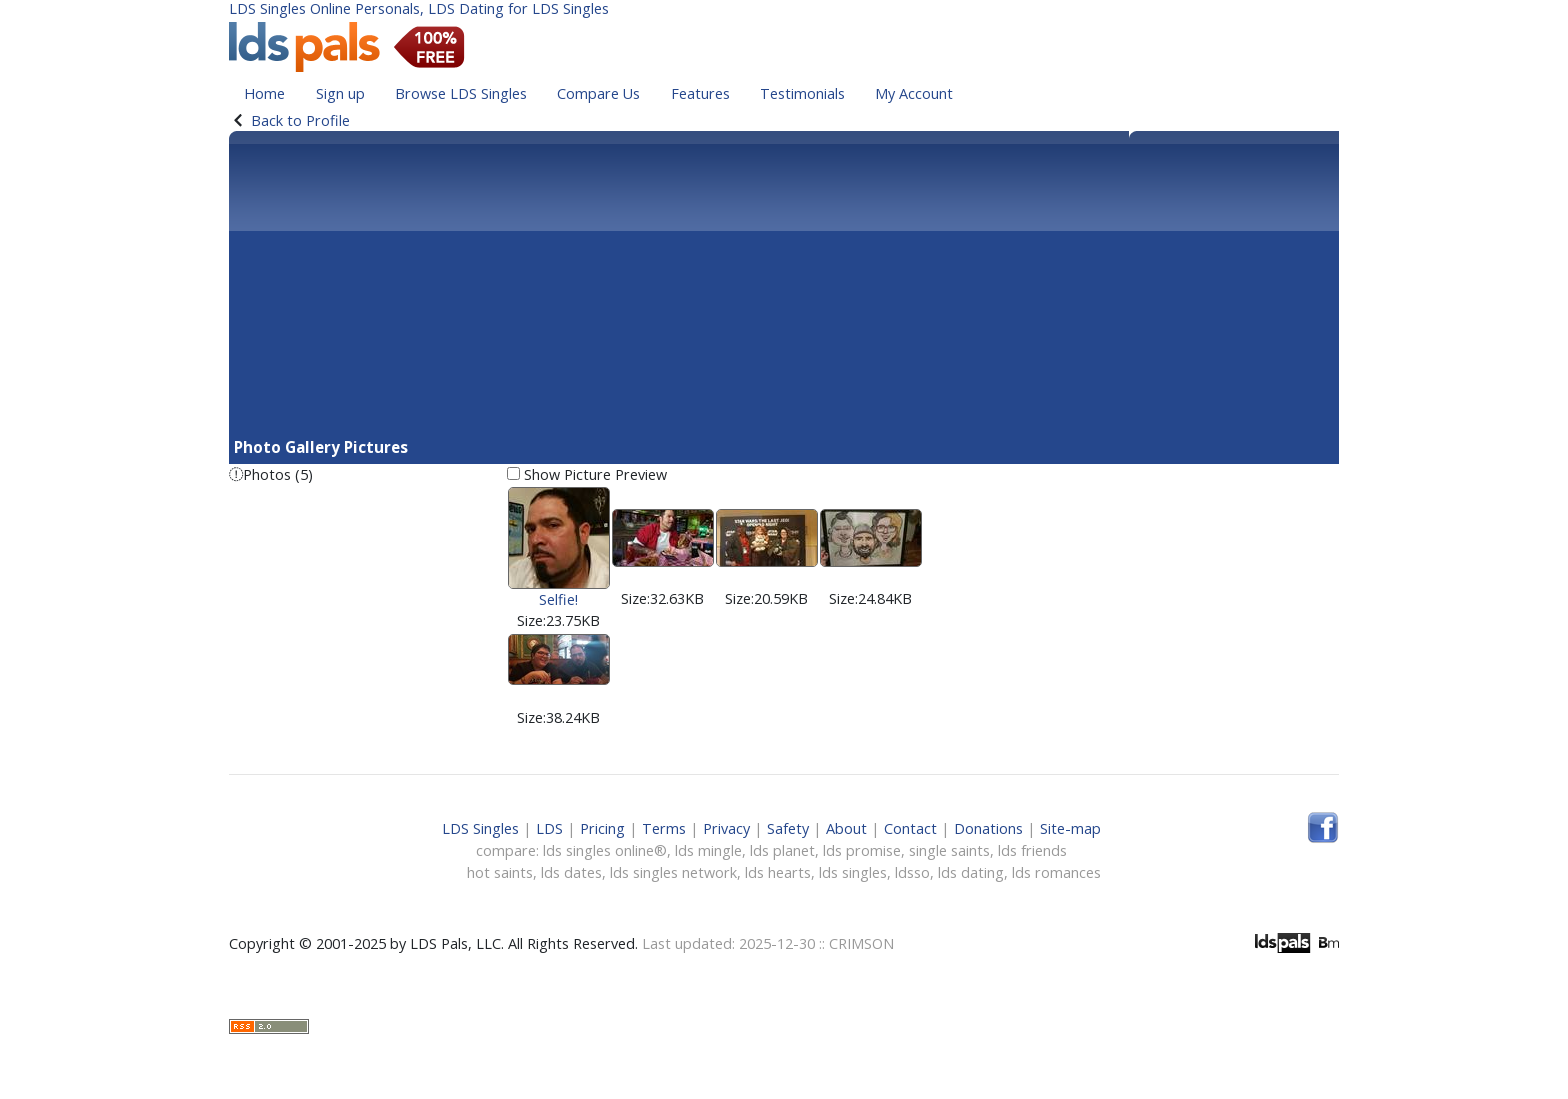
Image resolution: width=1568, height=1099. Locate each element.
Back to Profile (300, 120)
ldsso (912, 872)
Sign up (340, 93)
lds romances (1056, 872)
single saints (949, 850)
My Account (914, 93)
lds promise (862, 850)
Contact (910, 828)
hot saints (500, 872)
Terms (664, 828)
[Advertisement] (784, 286)
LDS (549, 828)
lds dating (971, 872)
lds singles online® (605, 850)
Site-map (1070, 828)
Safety (788, 828)
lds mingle (708, 850)
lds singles (853, 872)
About (846, 828)
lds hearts (778, 872)
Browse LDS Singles (461, 93)
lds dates (571, 872)
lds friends (1032, 850)
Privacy (726, 828)
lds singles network (673, 872)
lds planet (782, 850)
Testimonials (802, 93)
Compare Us (598, 93)
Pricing (602, 828)
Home (264, 93)
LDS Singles (480, 828)
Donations (988, 828)
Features (700, 93)
